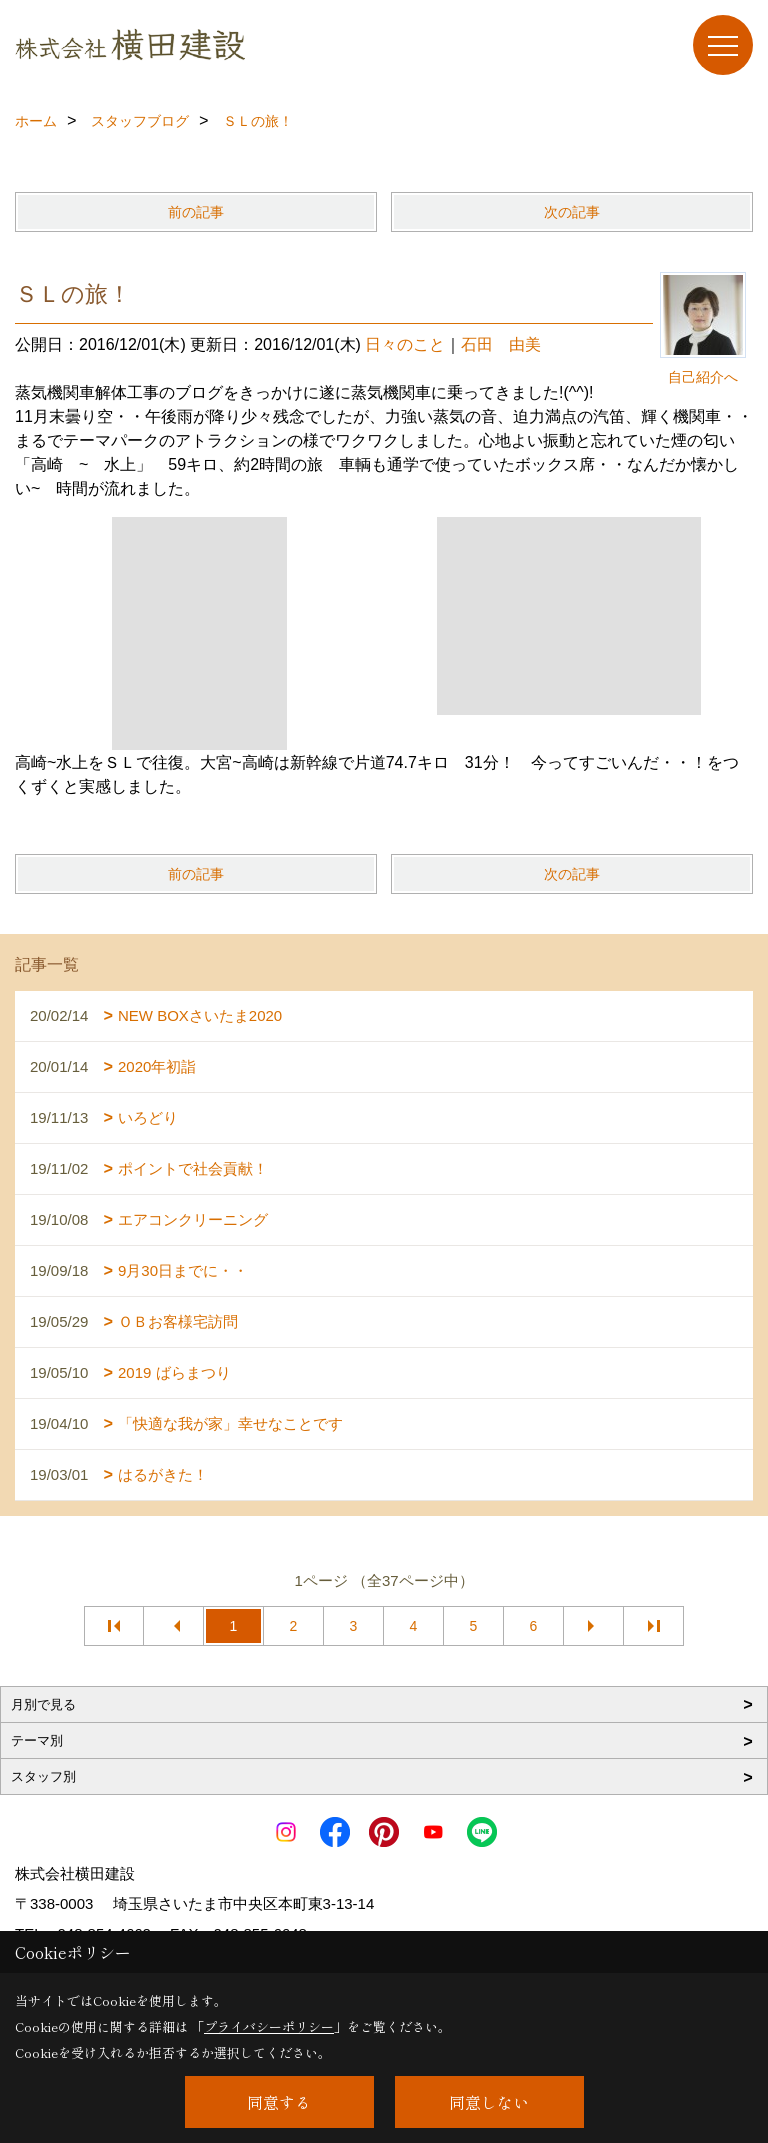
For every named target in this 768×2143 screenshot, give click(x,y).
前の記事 (196, 212)
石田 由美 (501, 344)
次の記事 (572, 212)
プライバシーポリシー (269, 2026)
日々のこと (405, 344)
